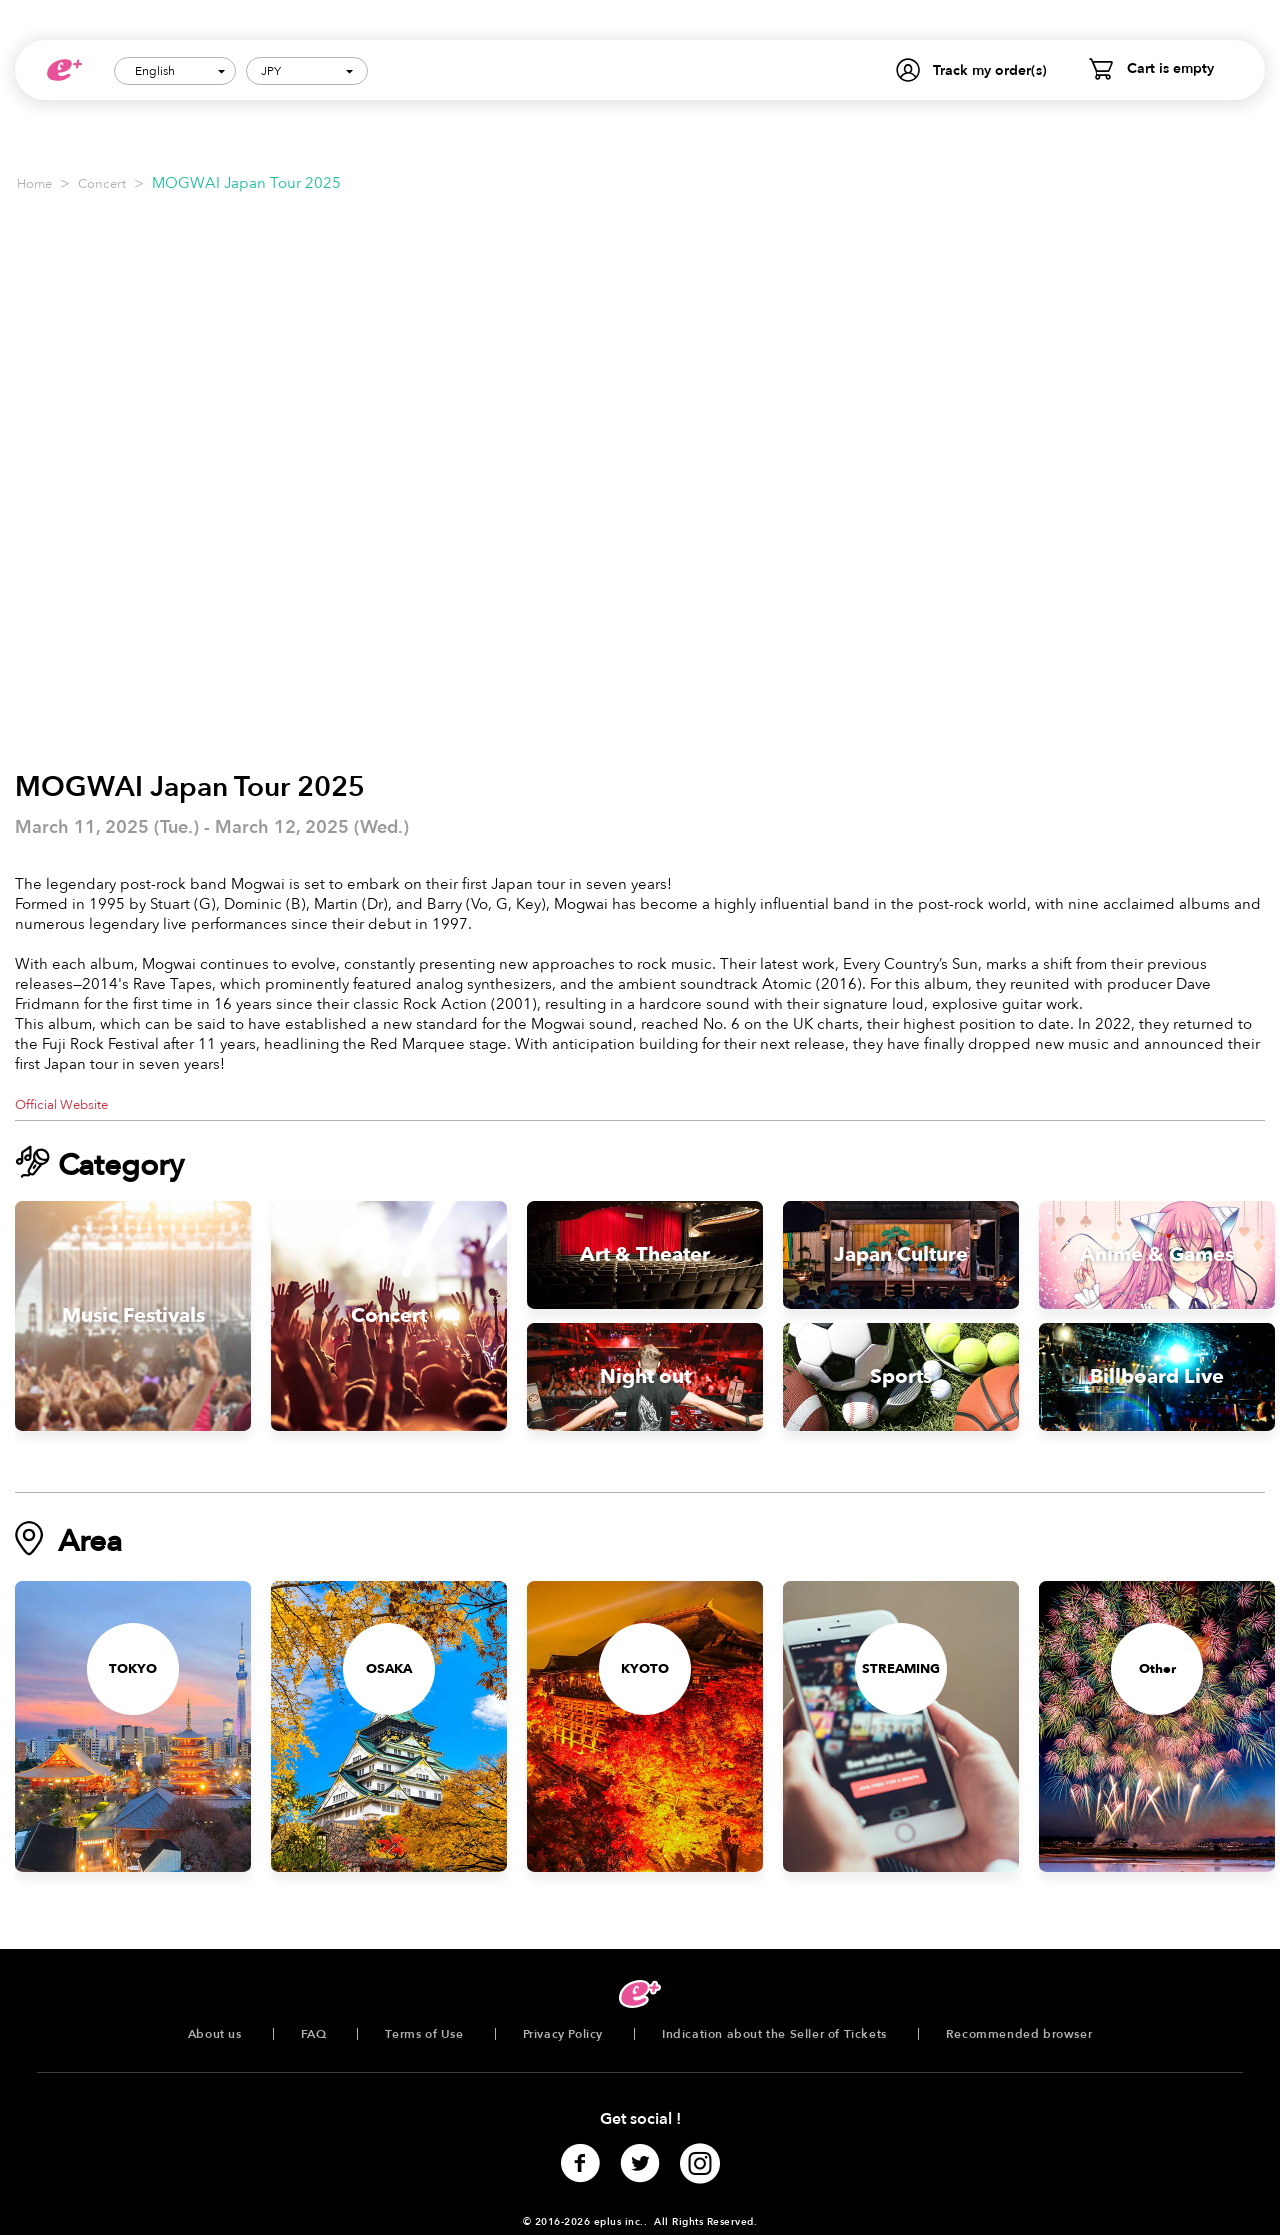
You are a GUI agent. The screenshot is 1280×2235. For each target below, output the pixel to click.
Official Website (61, 1105)
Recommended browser (1019, 2034)
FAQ (314, 2034)
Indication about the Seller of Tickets (774, 2034)
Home (34, 184)
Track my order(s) (990, 70)
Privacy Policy (563, 2034)
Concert (102, 184)
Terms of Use (424, 2034)
